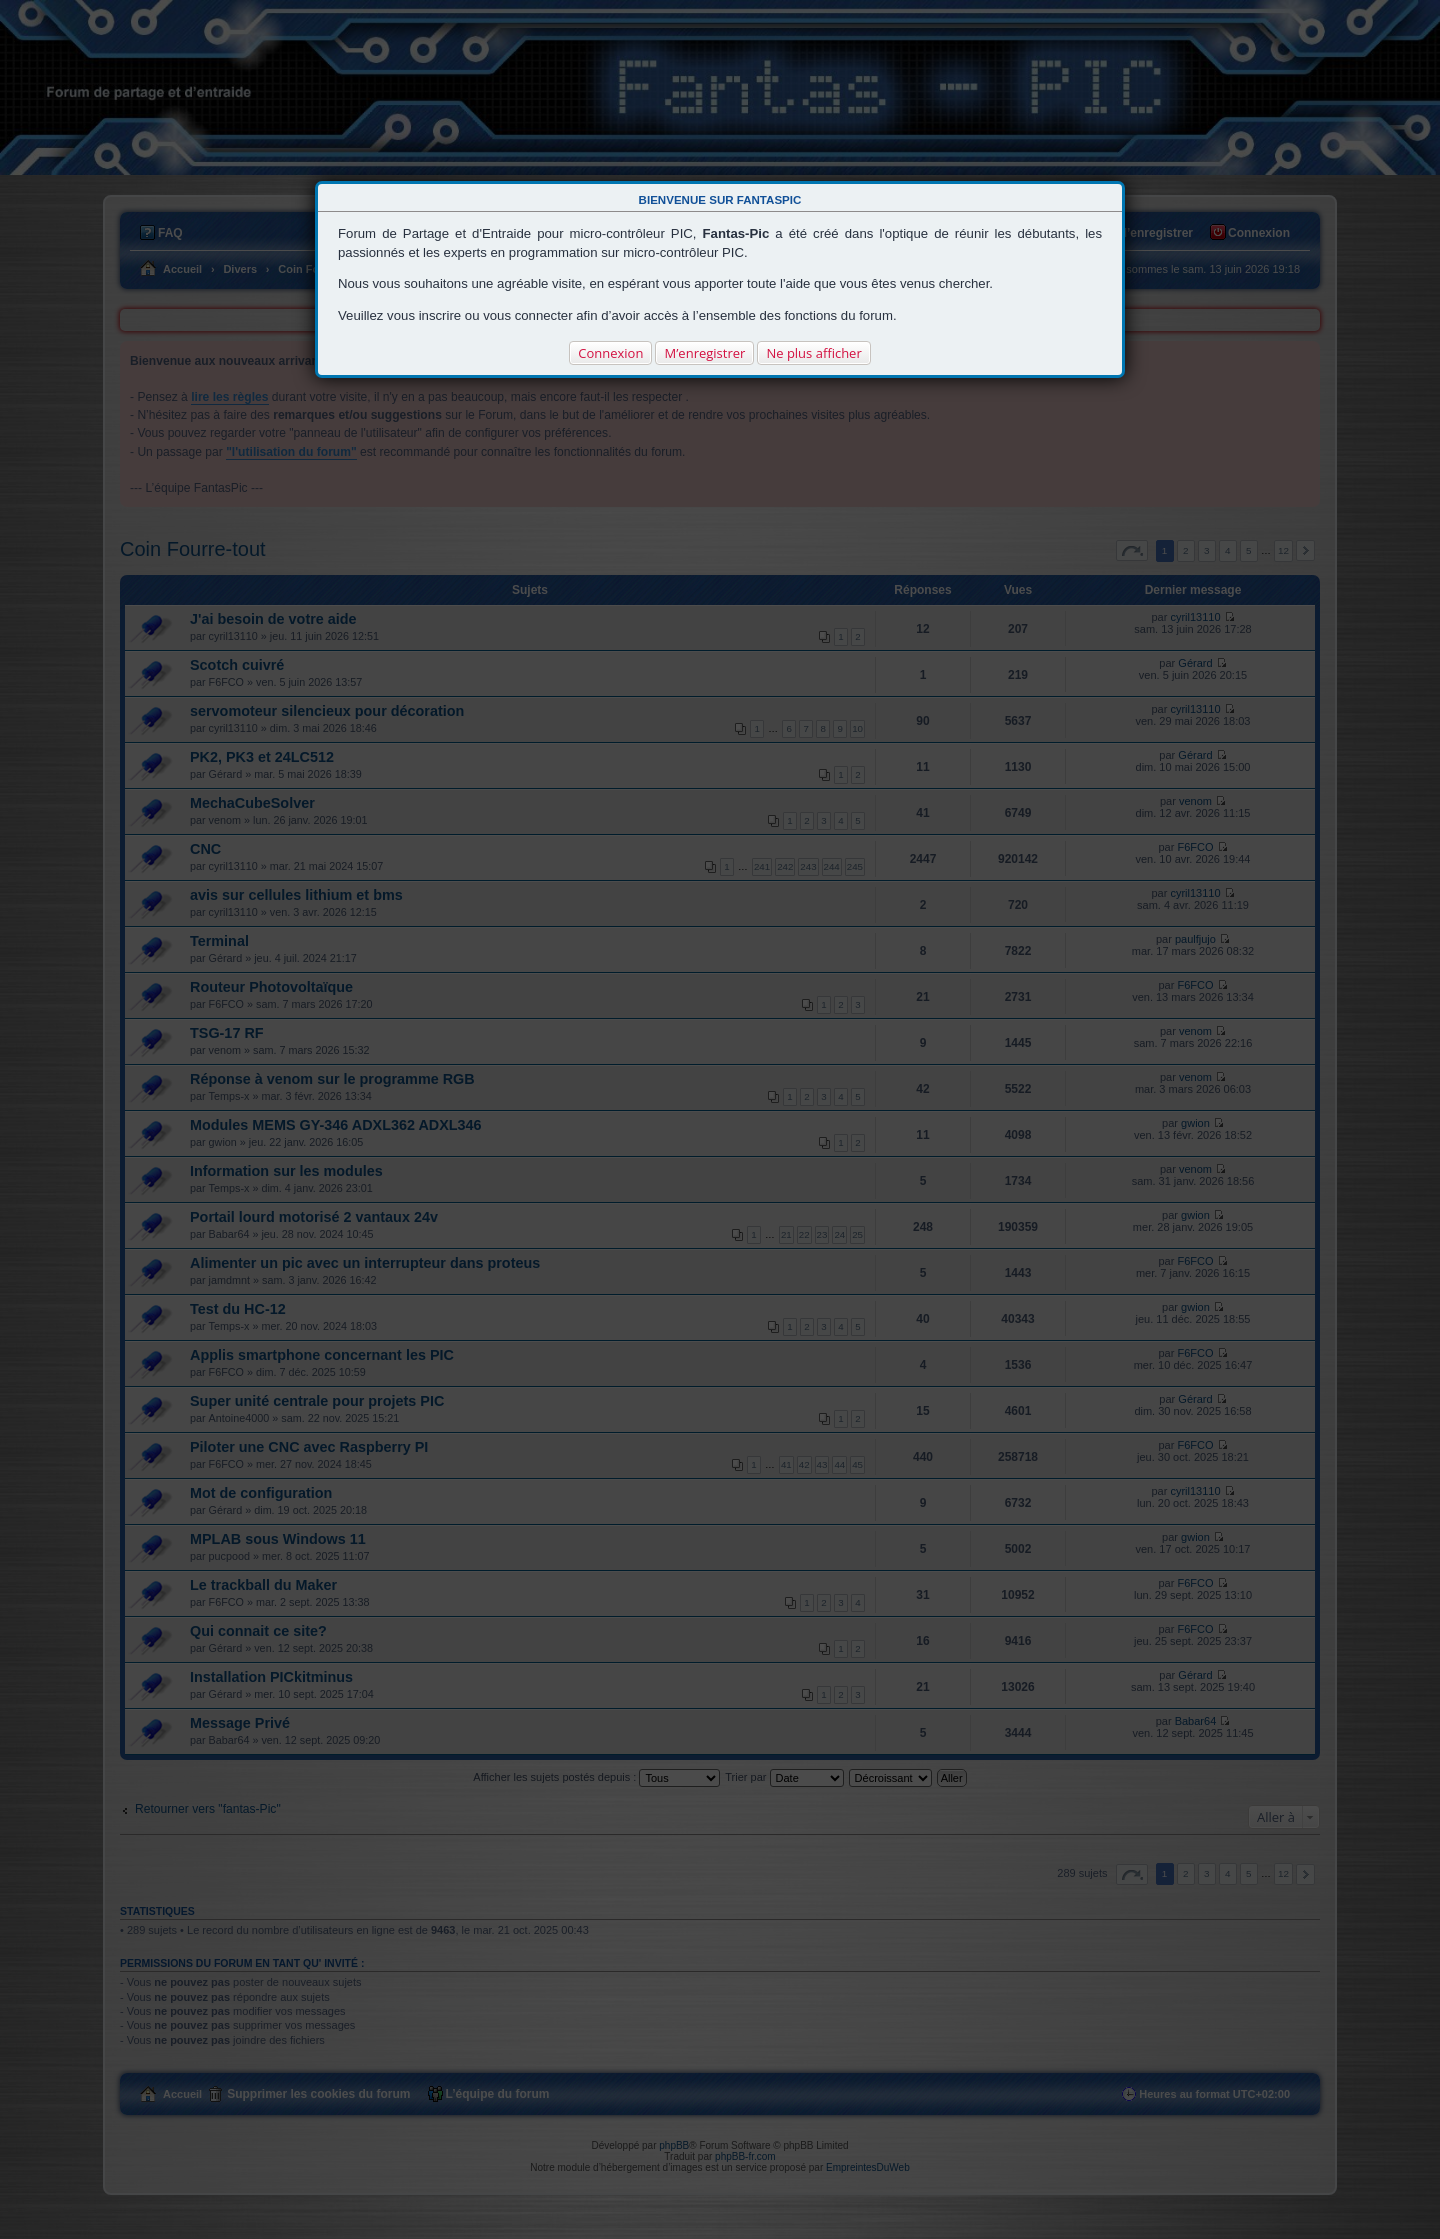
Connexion (610, 353)
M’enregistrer (704, 353)
